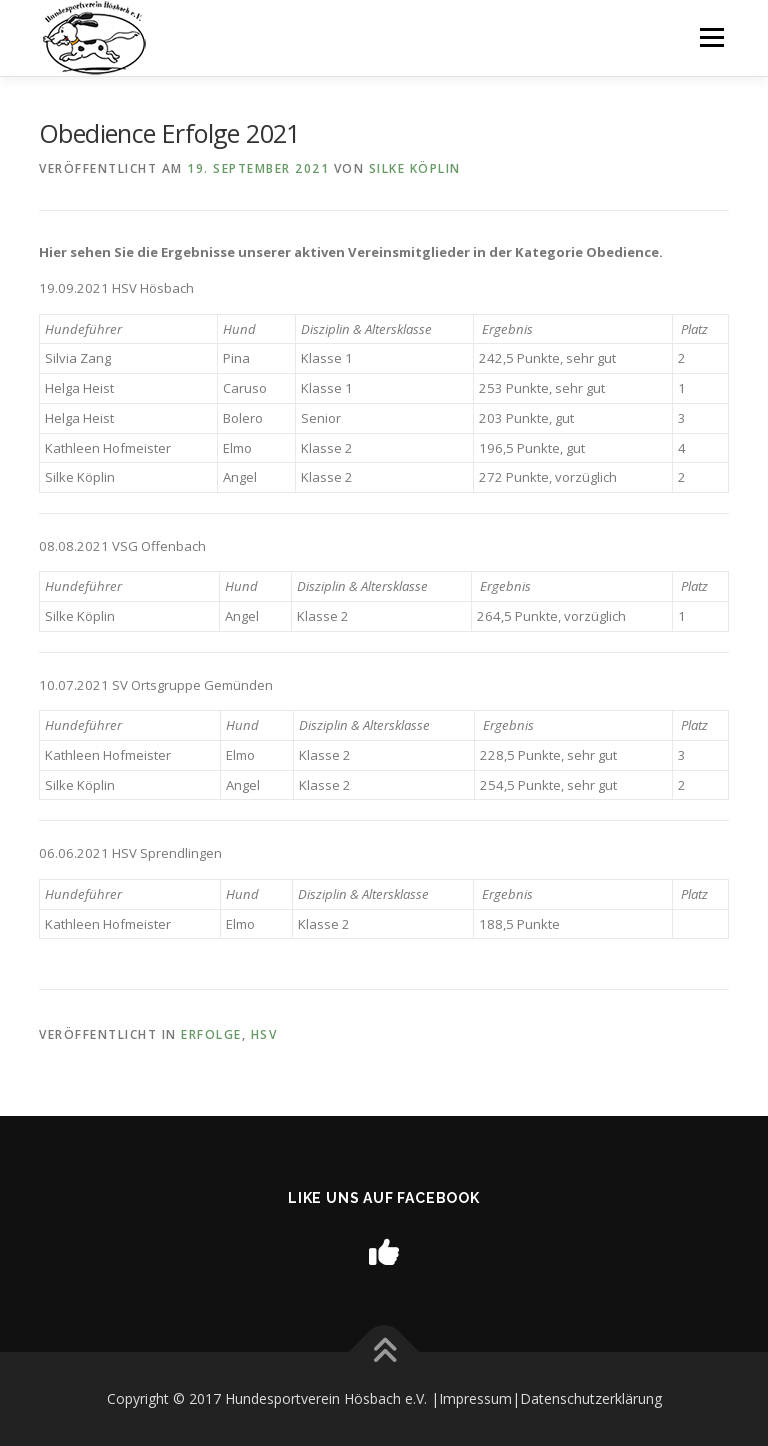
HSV (264, 1034)
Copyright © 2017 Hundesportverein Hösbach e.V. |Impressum (309, 1398)
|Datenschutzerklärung (587, 1398)
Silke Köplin (415, 168)
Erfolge (211, 1034)
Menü (711, 37)
